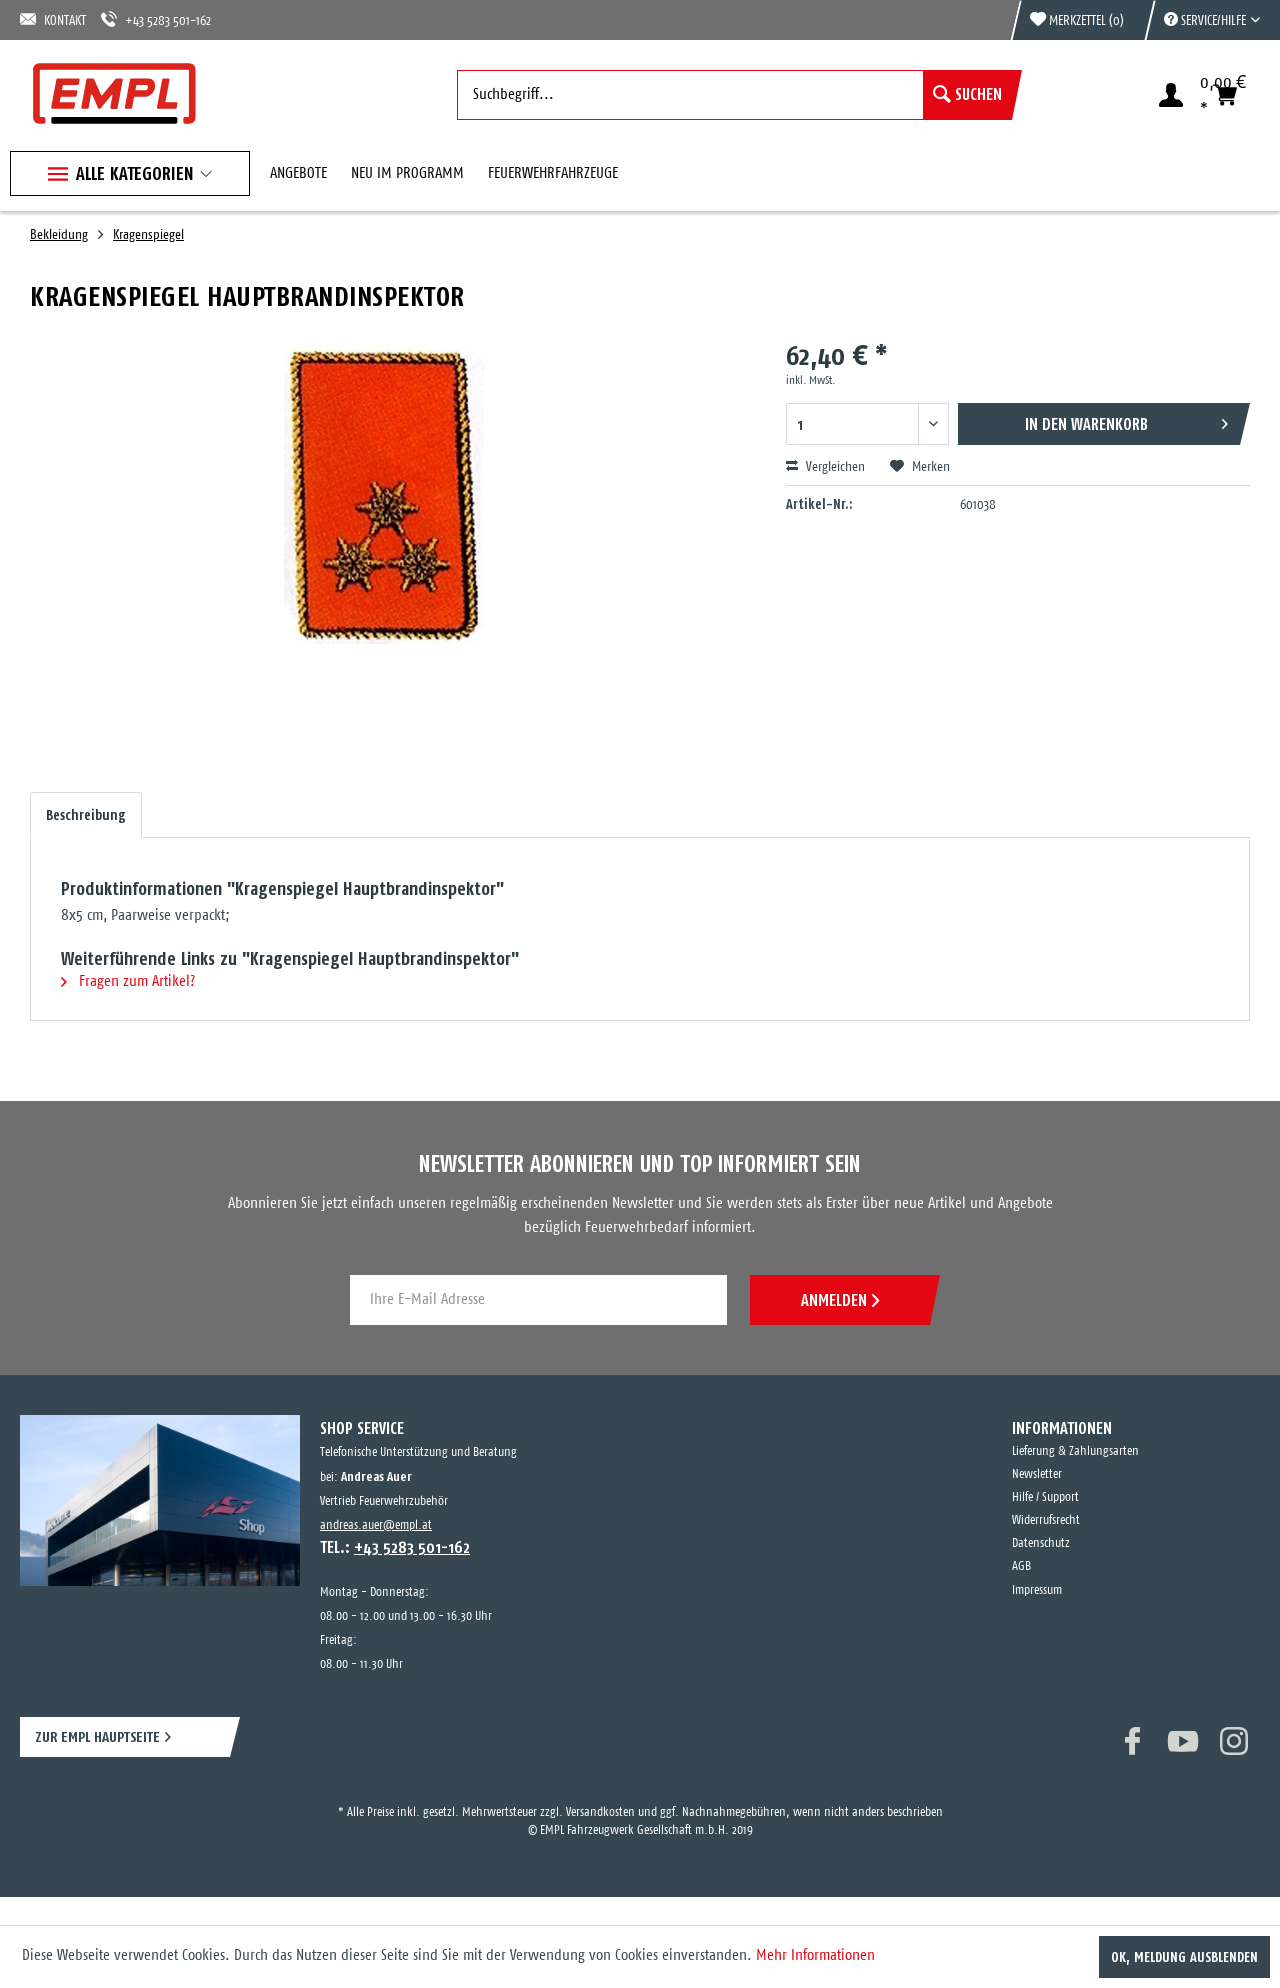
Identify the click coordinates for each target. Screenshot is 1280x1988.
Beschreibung (86, 815)
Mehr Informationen (815, 1955)
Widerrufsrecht (1046, 1520)
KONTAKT (53, 19)
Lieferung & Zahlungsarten (1075, 1451)
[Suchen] (967, 95)
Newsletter (1037, 1474)
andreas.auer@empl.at (376, 1525)
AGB (1021, 1566)
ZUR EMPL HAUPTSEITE (97, 1736)
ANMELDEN (840, 1300)
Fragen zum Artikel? (128, 981)
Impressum (1037, 1590)
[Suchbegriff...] (734, 95)
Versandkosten (600, 1812)
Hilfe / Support (1045, 1497)
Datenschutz (1041, 1543)
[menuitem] (1202, 20)
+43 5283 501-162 (156, 19)
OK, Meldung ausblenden (1184, 1957)
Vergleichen (825, 467)
